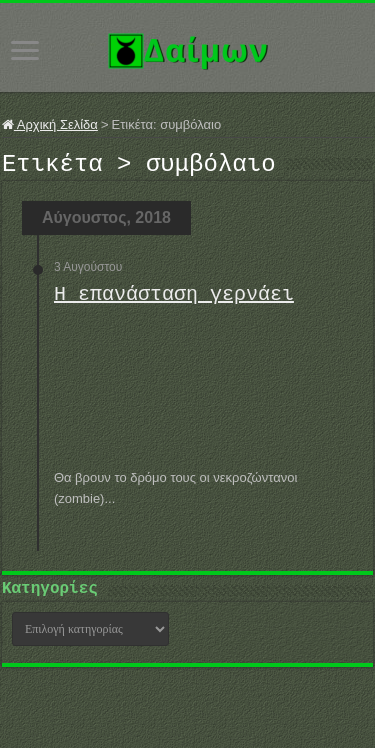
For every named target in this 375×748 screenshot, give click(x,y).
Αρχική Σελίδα (50, 124)
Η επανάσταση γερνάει (174, 300)
